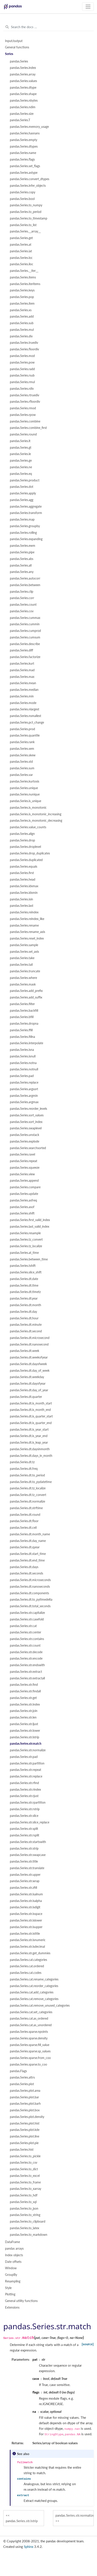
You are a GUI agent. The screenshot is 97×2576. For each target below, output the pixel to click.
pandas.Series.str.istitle (25, 1933)
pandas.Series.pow (22, 362)
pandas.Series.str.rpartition (28, 1802)
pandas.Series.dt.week (24, 1351)
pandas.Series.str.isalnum (26, 1894)
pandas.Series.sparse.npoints (29, 2031)
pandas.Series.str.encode (26, 1658)
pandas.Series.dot (21, 486)
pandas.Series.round (23, 434)
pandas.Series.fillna (22, 1036)
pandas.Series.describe (25, 644)
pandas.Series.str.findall (25, 1691)
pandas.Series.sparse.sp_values (30, 2051)
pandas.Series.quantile (25, 735)
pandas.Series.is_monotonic (28, 807)
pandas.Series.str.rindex (25, 1789)
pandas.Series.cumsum (25, 637)
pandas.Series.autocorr (25, 578)
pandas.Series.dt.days (24, 1567)
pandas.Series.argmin (24, 1095)
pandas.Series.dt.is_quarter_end (31, 1423)
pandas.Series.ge (21, 460)
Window (11, 2268)
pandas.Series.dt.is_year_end (29, 1436)
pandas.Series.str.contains (27, 1639)
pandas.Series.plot (22, 2084)
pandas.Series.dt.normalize (27, 1501)
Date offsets (13, 2261)
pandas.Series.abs (21, 559)
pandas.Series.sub (22, 323)
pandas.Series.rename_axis (27, 932)
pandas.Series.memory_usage (29, 126)
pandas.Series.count (23, 604)
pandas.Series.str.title (24, 1861)
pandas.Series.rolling (23, 532)
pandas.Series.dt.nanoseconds (30, 1586)
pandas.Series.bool (22, 199)
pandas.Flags (18, 2071)
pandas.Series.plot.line (24, 2136)
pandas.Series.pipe (22, 552)
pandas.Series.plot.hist (24, 2123)
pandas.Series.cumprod (25, 631)
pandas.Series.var (21, 775)
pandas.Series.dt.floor (24, 1521)
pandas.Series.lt (20, 441)
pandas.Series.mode (23, 703)
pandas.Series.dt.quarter (26, 1397)
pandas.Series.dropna (24, 1023)
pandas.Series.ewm (22, 545)
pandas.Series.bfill (22, 1017)
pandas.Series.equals (23, 866)
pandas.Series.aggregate (26, 506)
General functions (17, 47)
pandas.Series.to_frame (25, 2182)
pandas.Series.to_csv (23, 2162)
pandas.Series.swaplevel (26, 1128)
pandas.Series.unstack (24, 1135)
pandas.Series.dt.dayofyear (28, 1383)
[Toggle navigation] (88, 6)
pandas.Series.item (22, 303)
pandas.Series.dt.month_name (30, 1534)
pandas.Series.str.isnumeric (28, 1940)
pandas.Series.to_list (23, 225)
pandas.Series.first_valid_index (30, 1220)
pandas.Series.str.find (24, 1684)
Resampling (12, 2281)
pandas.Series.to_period (25, 212)
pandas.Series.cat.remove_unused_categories (40, 2005)
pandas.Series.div (21, 336)
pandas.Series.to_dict (24, 2169)
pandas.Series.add (22, 316)
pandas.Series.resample (25, 1233)
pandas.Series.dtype (23, 87)
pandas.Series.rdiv (22, 388)
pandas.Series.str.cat (23, 1626)
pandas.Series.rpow (23, 415)
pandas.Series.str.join (23, 1711)
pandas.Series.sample (24, 945)
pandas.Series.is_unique (25, 801)
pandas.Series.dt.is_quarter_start (31, 1416)
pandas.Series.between (25, 585)
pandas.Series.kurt (22, 663)
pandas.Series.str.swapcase (28, 1855)
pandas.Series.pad (22, 1076)
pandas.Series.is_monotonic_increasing (35, 814)
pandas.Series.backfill (24, 1010)
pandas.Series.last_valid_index (29, 1226)
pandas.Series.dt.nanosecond (29, 1344)
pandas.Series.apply (23, 493)
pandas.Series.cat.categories (28, 1960)
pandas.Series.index (23, 67)
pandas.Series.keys (22, 290)
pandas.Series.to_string (25, 2215)
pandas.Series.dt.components (29, 1593)
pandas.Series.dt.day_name (28, 1541)
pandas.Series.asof (22, 1207)
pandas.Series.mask (23, 984)
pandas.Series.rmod (23, 408)
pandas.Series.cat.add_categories (31, 1992)
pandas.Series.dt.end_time (27, 1560)
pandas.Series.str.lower (25, 1730)
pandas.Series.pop (22, 297)
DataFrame (12, 2242)
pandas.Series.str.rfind (24, 1783)
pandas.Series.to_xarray (25, 2188)
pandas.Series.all (21, 565)
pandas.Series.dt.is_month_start (31, 1403)
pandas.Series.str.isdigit (25, 1907)
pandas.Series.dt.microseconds (30, 1580)
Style (8, 2288)
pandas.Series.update (24, 1194)
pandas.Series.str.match (25, 1743)
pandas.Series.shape (23, 94)
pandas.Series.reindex (24, 912)
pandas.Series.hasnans (25, 133)
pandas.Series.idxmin (24, 892)
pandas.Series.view (22, 1174)
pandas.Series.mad (22, 670)
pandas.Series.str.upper (25, 1874)
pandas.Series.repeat (23, 1161)
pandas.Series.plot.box (25, 2110)
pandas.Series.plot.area (25, 2090)
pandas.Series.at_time (24, 1252)
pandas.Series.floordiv (24, 349)
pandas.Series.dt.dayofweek (28, 1364)
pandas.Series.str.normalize (28, 1750)
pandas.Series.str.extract (26, 1671)
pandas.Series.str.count (25, 1645)
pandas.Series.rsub (22, 375)
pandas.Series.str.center (25, 1632)
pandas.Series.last (21, 905)
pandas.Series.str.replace (26, 1776)
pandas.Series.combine (25, 421)
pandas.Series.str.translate (27, 1868)
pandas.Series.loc (21, 258)
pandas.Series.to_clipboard (27, 2221)
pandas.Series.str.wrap (24, 1881)
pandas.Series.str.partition (27, 1763)
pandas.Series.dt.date (24, 1279)
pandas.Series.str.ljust (24, 1724)
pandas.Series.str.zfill (23, 1887)
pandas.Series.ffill (21, 1030)
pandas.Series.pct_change (27, 722)
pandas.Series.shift (22, 1213)
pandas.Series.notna (23, 1063)
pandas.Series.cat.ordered (27, 1966)
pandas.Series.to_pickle (25, 2156)
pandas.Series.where (23, 978)
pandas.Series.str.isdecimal (27, 1946)
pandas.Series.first (22, 873)
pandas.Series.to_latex (24, 2228)
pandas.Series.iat (21, 251)
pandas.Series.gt (20, 447)
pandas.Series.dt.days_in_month (31, 1455)
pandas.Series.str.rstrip (25, 1809)
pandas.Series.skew (22, 755)
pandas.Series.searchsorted (28, 1148)
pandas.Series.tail (21, 964)
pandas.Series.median (24, 689)
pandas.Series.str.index (25, 1704)
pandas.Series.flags (22, 159)
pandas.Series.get (21, 238)
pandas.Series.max (22, 676)
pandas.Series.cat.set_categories (31, 2012)
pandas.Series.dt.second (26, 1331)
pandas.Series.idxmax (24, 886)
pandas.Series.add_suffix (26, 997)
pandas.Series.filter (22, 1004)
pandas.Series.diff (21, 650)
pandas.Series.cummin (25, 624)
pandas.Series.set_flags (25, 166)
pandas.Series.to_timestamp (28, 218)
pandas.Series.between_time (29, 1259)
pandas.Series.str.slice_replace (29, 1822)
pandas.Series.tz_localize (26, 1246)
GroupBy (11, 2274)
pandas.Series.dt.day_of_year (29, 1390)
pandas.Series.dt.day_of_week (29, 1370)
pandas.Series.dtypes (24, 146)
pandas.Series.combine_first (28, 428)
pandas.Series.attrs (22, 2077)
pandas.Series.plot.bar (24, 2097)
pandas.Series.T (20, 120)
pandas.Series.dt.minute (26, 1324)
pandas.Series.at (20, 244)
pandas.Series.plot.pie (24, 2143)
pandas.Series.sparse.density (29, 2038)
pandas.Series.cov (22, 611)
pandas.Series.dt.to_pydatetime (31, 1482)
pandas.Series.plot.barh (25, 2103)
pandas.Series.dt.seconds (26, 1573)
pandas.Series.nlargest (24, 709)
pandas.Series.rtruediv (24, 395)
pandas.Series (19, 61)
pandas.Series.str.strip (24, 1848)
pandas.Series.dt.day (23, 1311)
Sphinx (28, 2547)
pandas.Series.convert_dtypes (29, 179)
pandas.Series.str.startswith (28, 1842)
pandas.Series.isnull (22, 1056)
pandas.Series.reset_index (27, 938)
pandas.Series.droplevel (25, 846)
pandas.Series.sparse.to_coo (28, 2064)
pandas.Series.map (22, 519)
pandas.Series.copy (22, 192)
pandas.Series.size (22, 113)
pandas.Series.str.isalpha (26, 1901)
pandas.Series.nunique (25, 794)
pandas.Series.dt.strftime (26, 1508)
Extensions (12, 2307)
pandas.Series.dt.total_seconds (30, 1606)
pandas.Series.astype (23, 172)
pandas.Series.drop (22, 840)
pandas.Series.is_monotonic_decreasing (36, 820)
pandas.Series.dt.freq (24, 1468)
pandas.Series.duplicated (26, 860)
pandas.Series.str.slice (24, 1815)
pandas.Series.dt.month (25, 1305)
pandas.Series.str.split (24, 1828)
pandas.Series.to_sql (23, 2202)
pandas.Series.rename (24, 925)
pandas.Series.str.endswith (27, 1665)
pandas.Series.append (24, 1180)
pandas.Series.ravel (22, 1154)
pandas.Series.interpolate (26, 1043)
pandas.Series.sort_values (27, 1115)
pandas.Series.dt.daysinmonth (30, 1449)
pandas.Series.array (22, 74)
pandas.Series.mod (22, 356)
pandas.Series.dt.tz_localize (28, 1488)
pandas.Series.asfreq (23, 1200)
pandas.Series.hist (22, 2149)
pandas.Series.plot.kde (24, 2130)
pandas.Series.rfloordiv (25, 401)
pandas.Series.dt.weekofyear (29, 1357)
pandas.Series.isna (22, 1049)
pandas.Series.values (23, 81)
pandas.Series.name (23, 153)
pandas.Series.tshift (23, 1265)
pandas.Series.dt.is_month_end (30, 1409)
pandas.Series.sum (22, 768)
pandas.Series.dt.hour (24, 1318)
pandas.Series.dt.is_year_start (29, 1429)
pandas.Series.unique (24, 788)
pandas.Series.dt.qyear (25, 1547)
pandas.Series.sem (22, 748)
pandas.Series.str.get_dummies (30, 1953)
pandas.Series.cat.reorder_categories (34, 1986)
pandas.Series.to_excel (25, 2175)
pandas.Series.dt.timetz (25, 1292)
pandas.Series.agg (21, 500)
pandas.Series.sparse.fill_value (29, 2045)
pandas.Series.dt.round (25, 1514)
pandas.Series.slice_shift (26, 1272)
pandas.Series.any (22, 572)
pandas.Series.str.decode (26, 1652)
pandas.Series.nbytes (24, 100)
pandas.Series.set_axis (24, 951)
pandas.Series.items (23, 277)
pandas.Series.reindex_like (27, 919)
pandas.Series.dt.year (24, 1298)
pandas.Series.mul (22, 329)
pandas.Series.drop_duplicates (30, 853)
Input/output (14, 41)
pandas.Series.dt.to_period (27, 1475)
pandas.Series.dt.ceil (23, 1527)
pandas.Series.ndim (22, 107)
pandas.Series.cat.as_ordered (29, 2018)
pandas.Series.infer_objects (28, 185)
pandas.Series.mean (23, 683)
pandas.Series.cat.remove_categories (34, 1999)
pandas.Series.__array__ (25, 231)
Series (9, 54)
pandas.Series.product (24, 480)
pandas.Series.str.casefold (27, 1619)
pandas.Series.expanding (26, 539)
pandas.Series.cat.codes (25, 1973)
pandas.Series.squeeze (24, 1167)
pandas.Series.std (21, 761)
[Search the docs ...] (48, 27)
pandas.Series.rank (22, 742)
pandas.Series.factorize (25, 657)
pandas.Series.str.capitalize (27, 1612)
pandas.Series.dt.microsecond (29, 1338)
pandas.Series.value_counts (28, 827)
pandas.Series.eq (21, 473)
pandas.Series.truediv (24, 342)
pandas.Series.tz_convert (26, 1239)
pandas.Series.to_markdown (28, 2234)
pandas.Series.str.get (23, 1698)
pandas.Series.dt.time (24, 1285)
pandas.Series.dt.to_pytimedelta (31, 1599)
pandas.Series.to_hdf (23, 2195)
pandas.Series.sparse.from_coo (30, 2058)
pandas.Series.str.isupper (26, 1927)
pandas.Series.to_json (24, 2208)
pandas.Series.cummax (25, 618)
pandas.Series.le (20, 454)
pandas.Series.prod (22, 729)
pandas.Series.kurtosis (24, 781)
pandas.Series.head (22, 879)
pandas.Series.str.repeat (25, 1770)
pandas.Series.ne (21, 467)
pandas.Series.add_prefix (26, 991)
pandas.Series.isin (21, 899)
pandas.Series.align (22, 834)
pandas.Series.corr (22, 598)
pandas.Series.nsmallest (25, 716)
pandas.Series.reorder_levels (28, 1108)
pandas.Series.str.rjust (24, 1796)
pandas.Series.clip (21, 591)
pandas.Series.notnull (24, 1069)
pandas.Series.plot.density (27, 2117)
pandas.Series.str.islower (26, 1920)
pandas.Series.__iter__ (24, 270)
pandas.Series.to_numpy (26, 205)
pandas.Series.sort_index (26, 1122)
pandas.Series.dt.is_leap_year (29, 1442)
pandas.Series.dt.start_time (28, 1554)
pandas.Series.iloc (21, 264)
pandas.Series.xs (21, 310)
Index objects (14, 2255)
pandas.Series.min (22, 696)
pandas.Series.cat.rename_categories (34, 1979)
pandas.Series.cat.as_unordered (31, 2025)
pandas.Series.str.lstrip (24, 1737)
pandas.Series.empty (23, 140)
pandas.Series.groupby (25, 526)
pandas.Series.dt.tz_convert (28, 1495)
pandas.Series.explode (24, 1141)
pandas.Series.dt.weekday (27, 1377)
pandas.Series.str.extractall (27, 1678)
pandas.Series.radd (22, 369)
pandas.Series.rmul (22, 382)
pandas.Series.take (22, 958)
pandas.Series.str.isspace (26, 1914)
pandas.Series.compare (25, 1187)
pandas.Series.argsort (24, 1089)
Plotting (10, 2294)
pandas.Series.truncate (25, 971)
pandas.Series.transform (26, 513)
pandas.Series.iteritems (25, 284)
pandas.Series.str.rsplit (24, 1835)
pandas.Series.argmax (24, 1102)
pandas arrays (14, 2248)
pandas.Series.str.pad (24, 1757)
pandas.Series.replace (24, 1082)
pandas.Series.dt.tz (22, 1462)
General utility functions (21, 2301)
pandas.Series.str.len (23, 1717)
